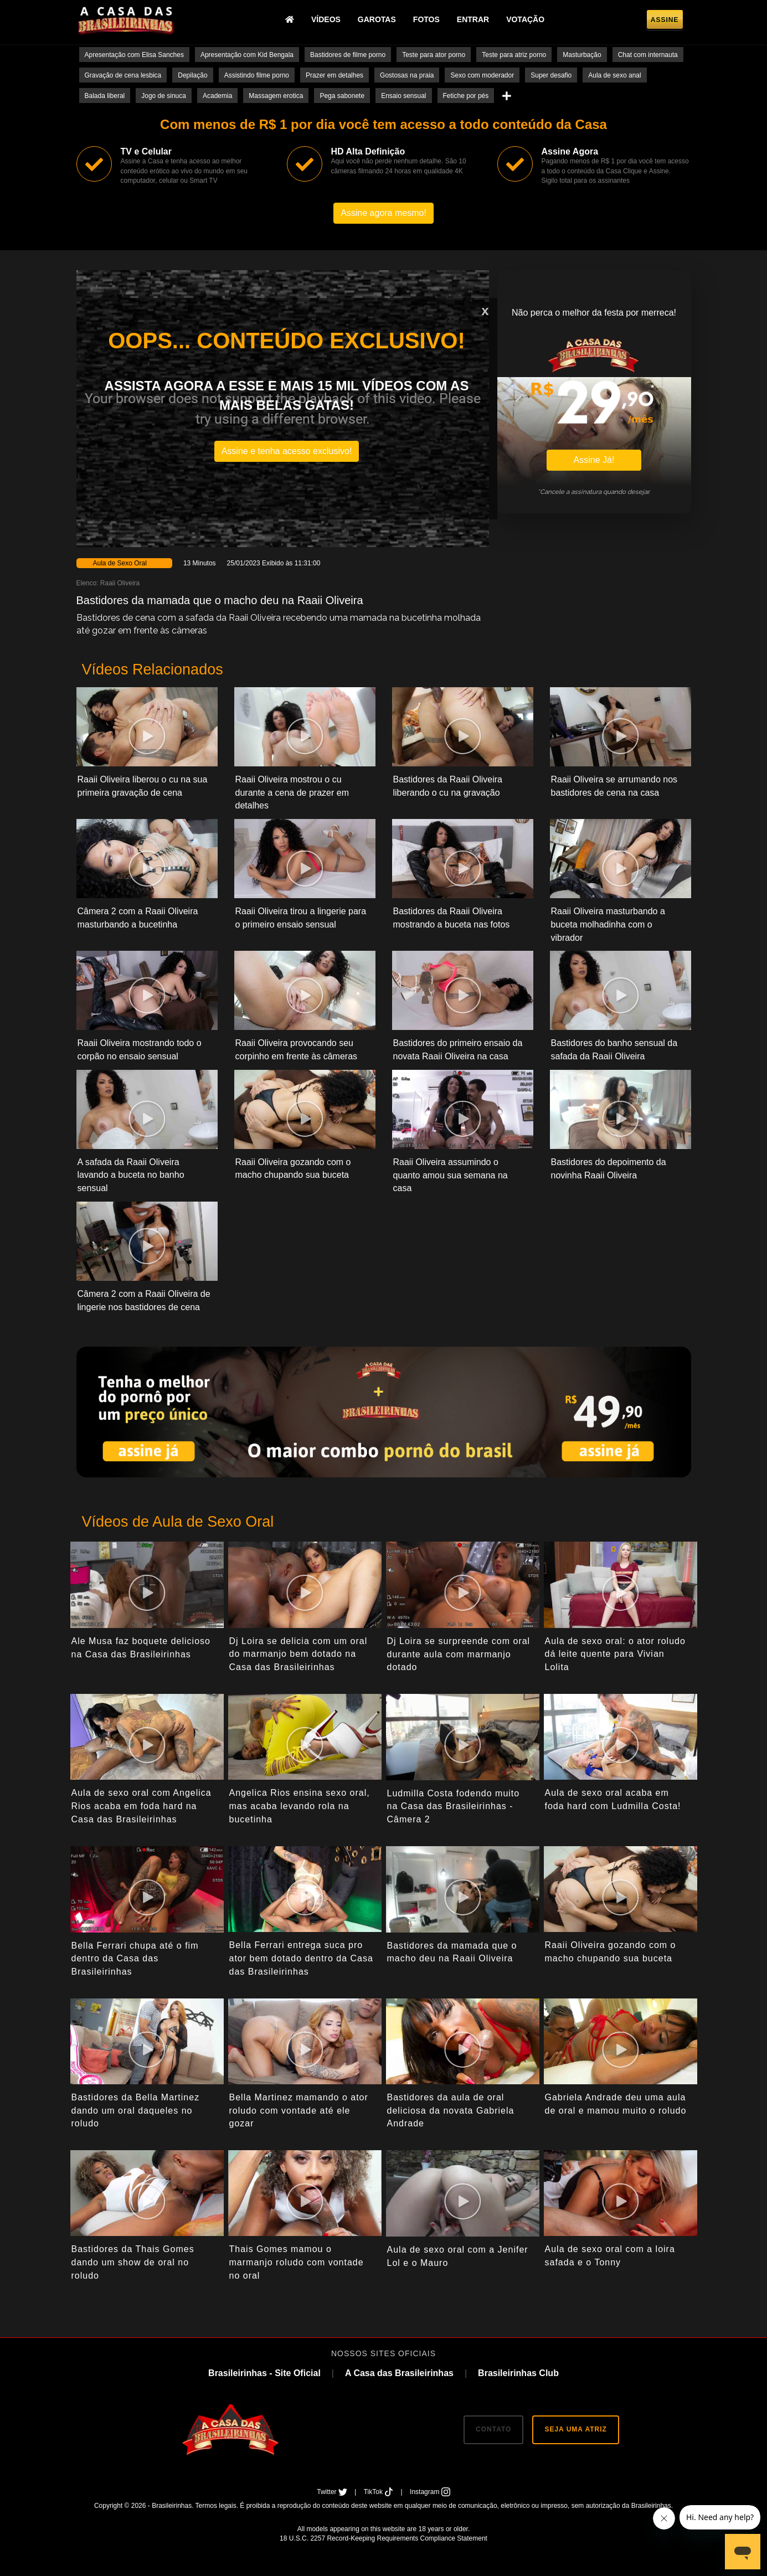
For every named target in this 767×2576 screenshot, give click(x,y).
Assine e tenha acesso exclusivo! (287, 451)
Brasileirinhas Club (518, 2373)
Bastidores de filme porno (347, 55)
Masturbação (582, 55)
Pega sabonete (342, 96)
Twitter (333, 2492)
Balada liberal (105, 96)
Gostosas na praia (407, 75)
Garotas (377, 19)
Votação (525, 19)
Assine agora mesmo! (383, 213)
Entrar (473, 19)
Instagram (430, 2492)
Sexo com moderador (482, 75)
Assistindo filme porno (256, 75)
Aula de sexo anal (614, 75)
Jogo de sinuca (163, 96)
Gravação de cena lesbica (123, 75)
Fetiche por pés (466, 96)
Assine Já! (594, 460)
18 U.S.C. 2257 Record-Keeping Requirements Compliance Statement (383, 2538)
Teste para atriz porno (514, 55)
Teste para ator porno (433, 55)
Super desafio (551, 75)
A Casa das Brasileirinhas (399, 2373)
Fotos (426, 19)
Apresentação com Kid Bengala (247, 55)
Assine (665, 20)
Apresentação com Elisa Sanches (134, 55)
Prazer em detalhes (334, 75)
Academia (217, 96)
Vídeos (326, 19)
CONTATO (493, 2429)
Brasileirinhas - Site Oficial (264, 2373)
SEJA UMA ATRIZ (575, 2429)
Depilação (192, 75)
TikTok (379, 2492)
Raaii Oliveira (120, 583)
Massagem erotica (276, 96)
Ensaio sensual (403, 96)
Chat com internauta (648, 55)
